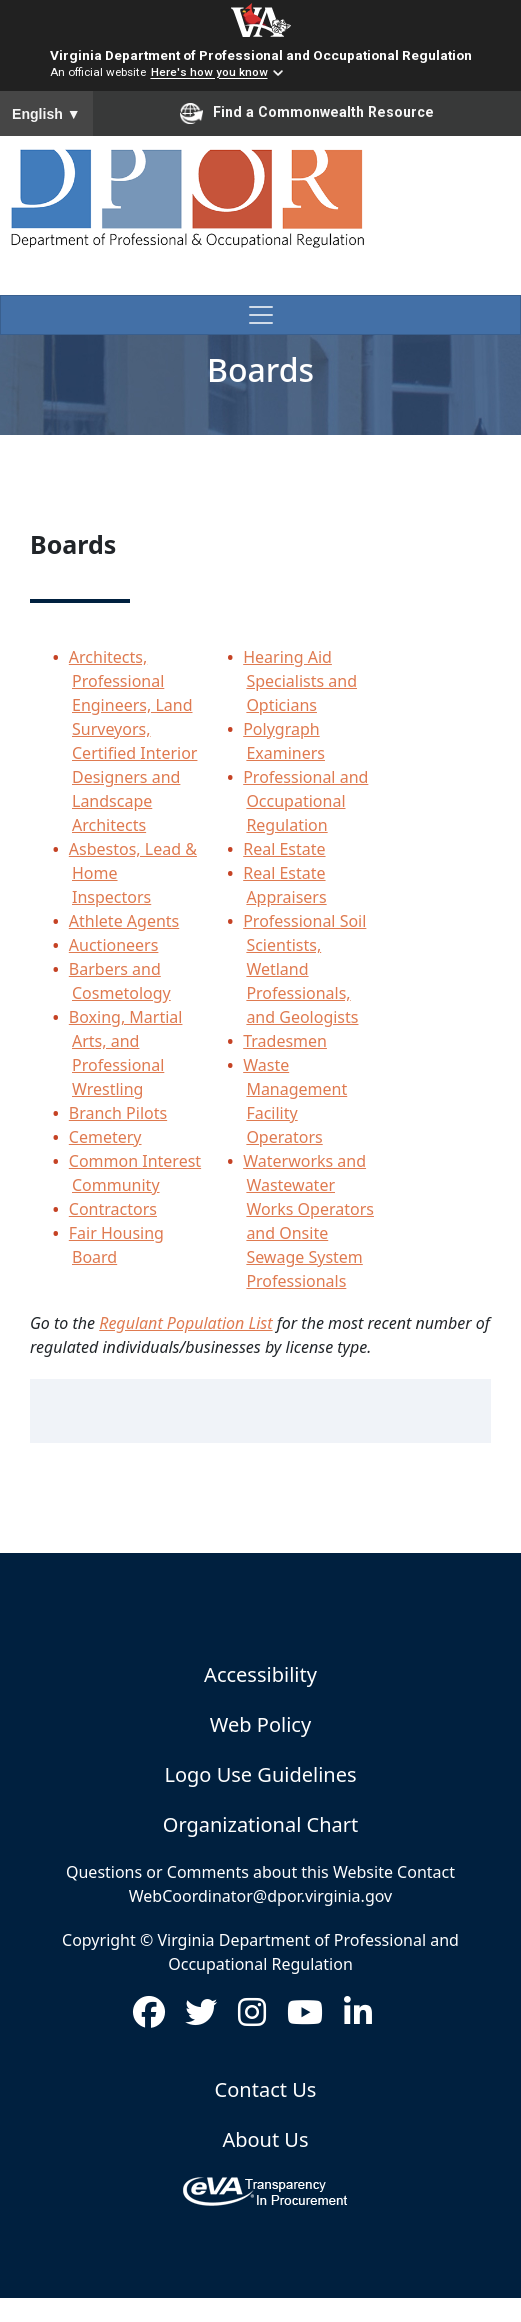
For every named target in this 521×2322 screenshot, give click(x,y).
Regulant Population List (185, 1323)
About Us (265, 2139)
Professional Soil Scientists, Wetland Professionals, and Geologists (304, 969)
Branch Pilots (118, 1113)
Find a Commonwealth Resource (307, 113)
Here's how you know (209, 73)
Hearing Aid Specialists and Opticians (300, 681)
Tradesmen (285, 1041)
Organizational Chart (260, 1824)
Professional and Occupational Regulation (305, 801)
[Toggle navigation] (260, 315)
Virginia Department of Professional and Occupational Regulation (261, 55)
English (46, 114)
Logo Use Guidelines (260, 1774)
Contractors (113, 1209)
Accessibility (260, 1674)
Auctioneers (114, 945)
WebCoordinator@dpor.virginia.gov (260, 1896)
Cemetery (105, 1137)
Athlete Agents (124, 921)
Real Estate (284, 849)
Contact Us (266, 2089)
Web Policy (260, 1724)
